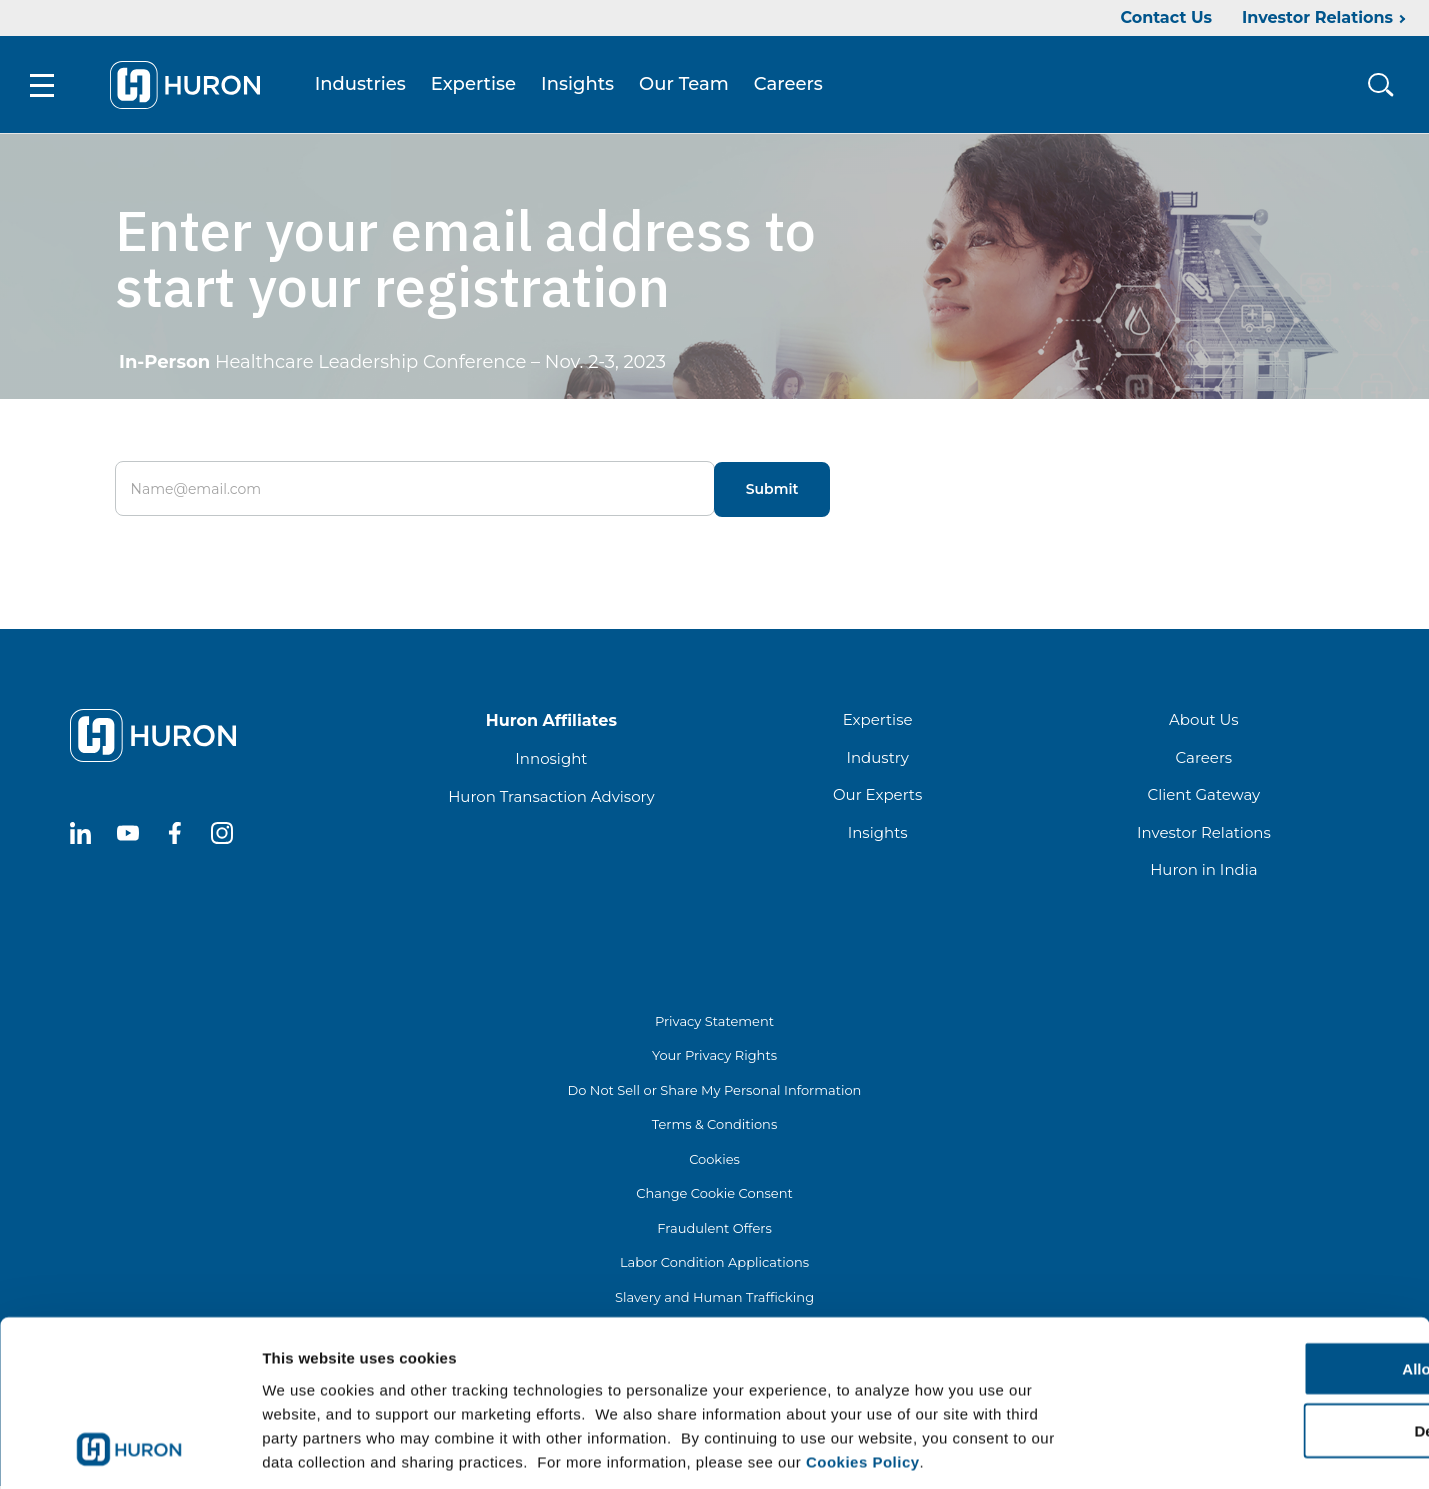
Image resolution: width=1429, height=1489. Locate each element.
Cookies (714, 1162)
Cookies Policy (863, 1368)
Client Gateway (1204, 797)
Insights (581, 86)
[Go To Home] (189, 86)
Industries (364, 86)
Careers (792, 86)
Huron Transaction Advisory (551, 799)
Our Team (688, 86)
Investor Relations (1317, 17)
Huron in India (1203, 872)
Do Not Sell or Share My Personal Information (715, 1093)
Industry (877, 760)
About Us (1204, 722)
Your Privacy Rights (714, 1058)
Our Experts (877, 797)
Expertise (477, 86)
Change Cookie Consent (714, 1196)
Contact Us (1166, 17)
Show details (1049, 1449)
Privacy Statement (714, 1024)
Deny (1262, 1338)
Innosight (551, 761)
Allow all (1262, 1275)
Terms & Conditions (714, 1127)
